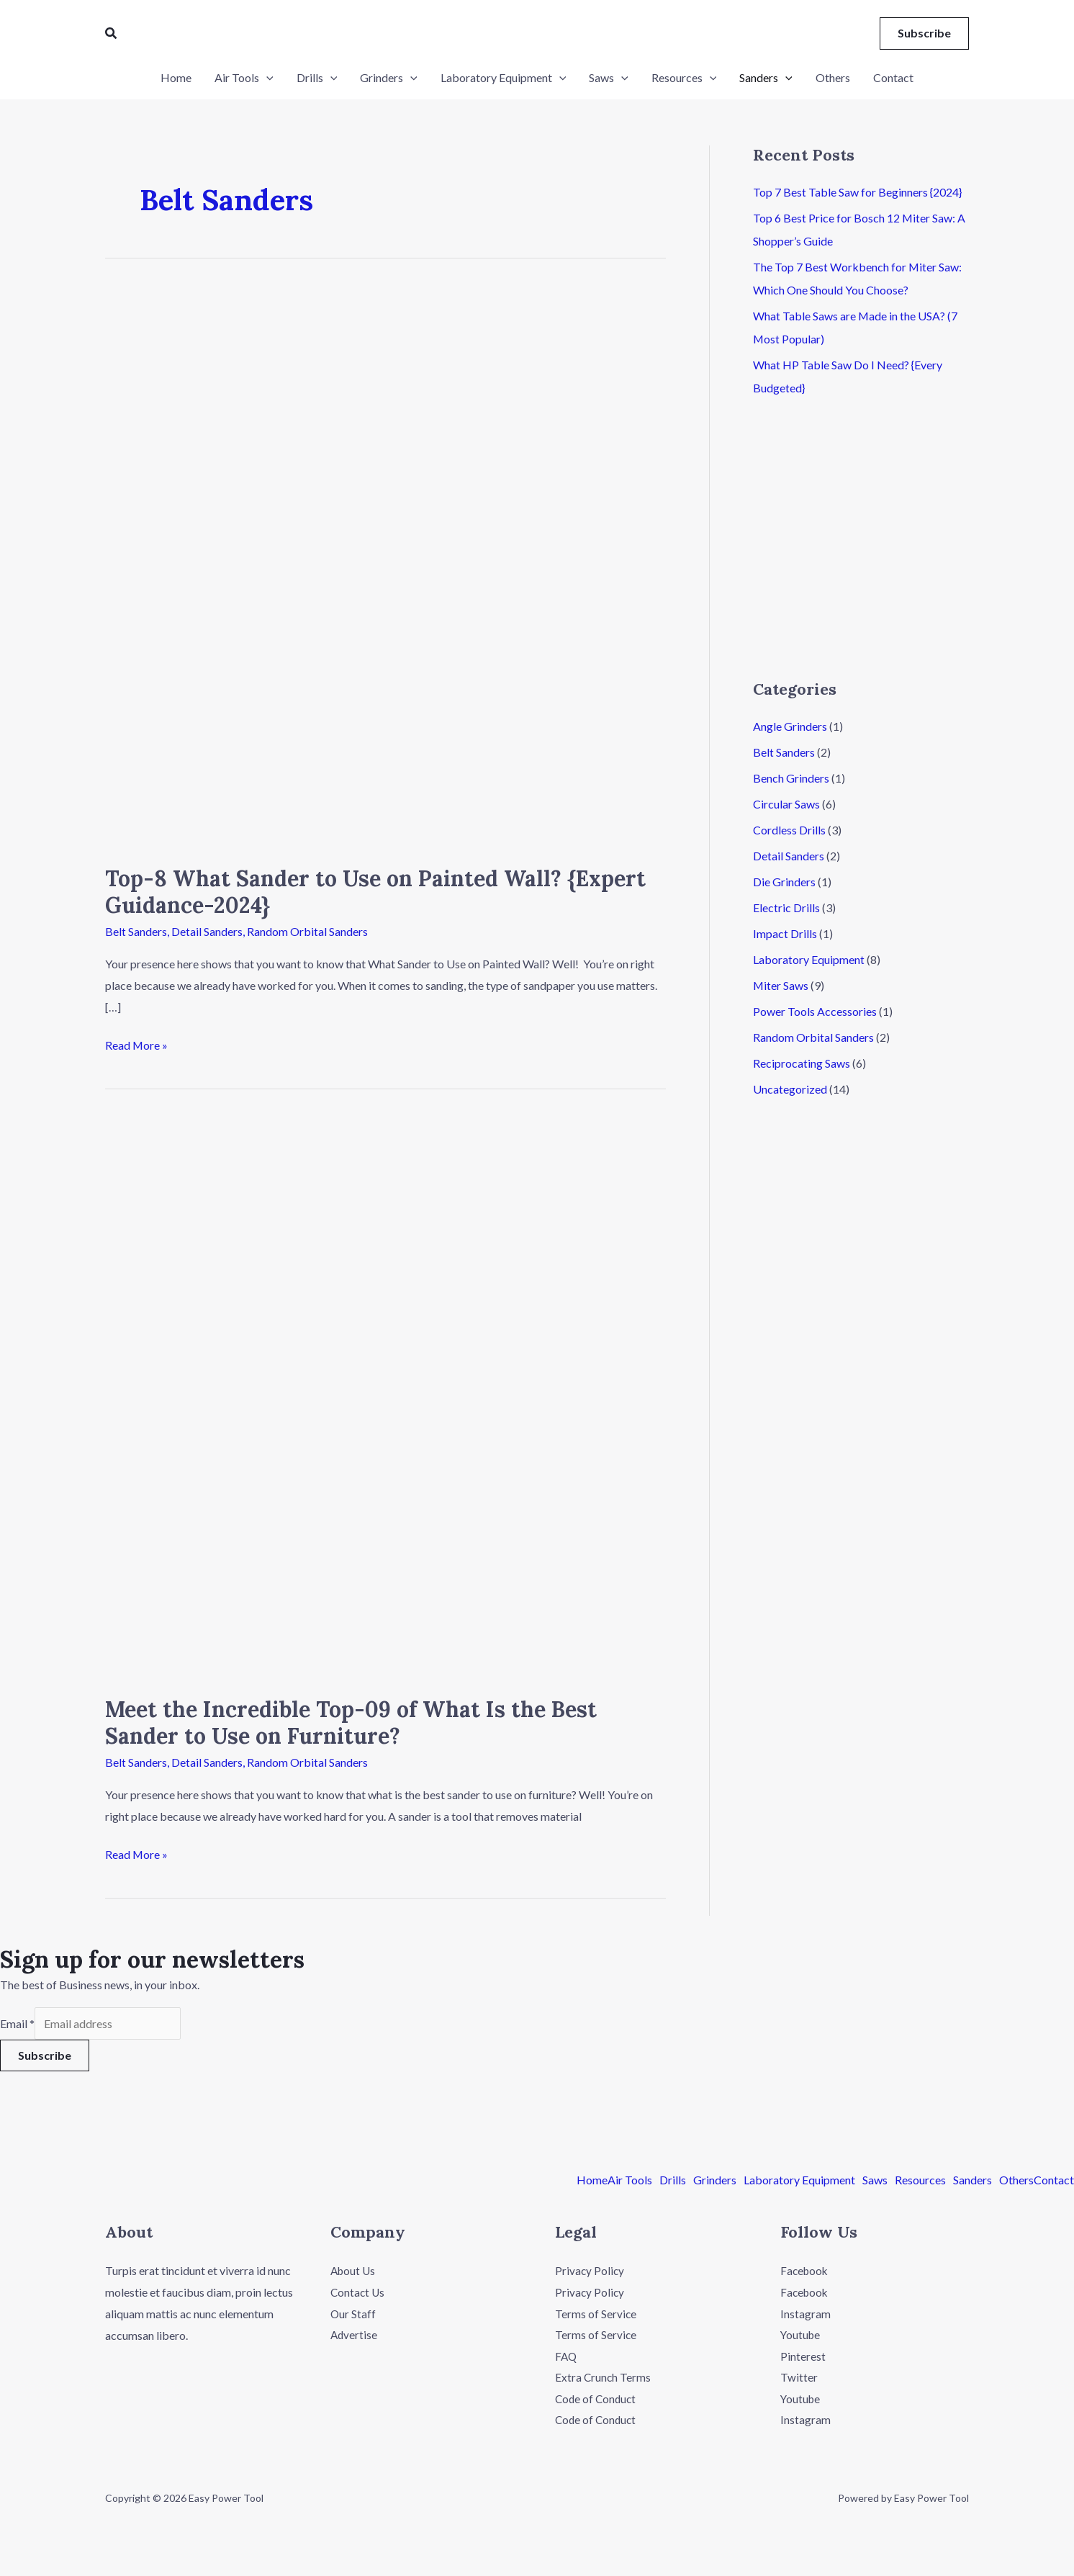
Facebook (805, 2271)
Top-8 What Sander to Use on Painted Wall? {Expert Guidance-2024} (375, 892)
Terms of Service (596, 2313)
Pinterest (803, 2356)
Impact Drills (785, 933)
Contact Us (358, 2292)
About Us (354, 2271)
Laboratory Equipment (809, 959)
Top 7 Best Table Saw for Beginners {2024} (857, 192)
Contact (1054, 2181)
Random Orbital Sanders (307, 931)
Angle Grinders (790, 726)
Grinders (714, 2181)
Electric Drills (786, 907)
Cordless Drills (789, 830)
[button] (111, 33)
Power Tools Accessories (815, 1011)
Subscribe (44, 2055)
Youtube (801, 2335)
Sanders (972, 2181)
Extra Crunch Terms (603, 2377)
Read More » (136, 1043)
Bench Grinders (791, 778)
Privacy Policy (590, 2271)
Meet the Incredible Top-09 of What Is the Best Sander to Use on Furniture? (351, 1722)
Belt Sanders (136, 931)
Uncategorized (790, 1089)
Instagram (805, 2313)
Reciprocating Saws (801, 1063)
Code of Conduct (597, 2399)
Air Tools (630, 2181)
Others (1016, 2181)
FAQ (566, 2356)
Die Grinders (784, 881)
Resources (920, 2181)
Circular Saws (786, 804)
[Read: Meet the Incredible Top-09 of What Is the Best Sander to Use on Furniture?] (385, 1396)
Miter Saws (781, 985)
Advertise (354, 2335)
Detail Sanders (207, 931)
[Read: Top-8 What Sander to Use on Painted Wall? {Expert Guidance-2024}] (385, 566)
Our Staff (353, 2313)
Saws (875, 2181)
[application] (266, 78)
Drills (672, 2181)
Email (17, 2023)
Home (592, 2181)
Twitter (799, 2377)
